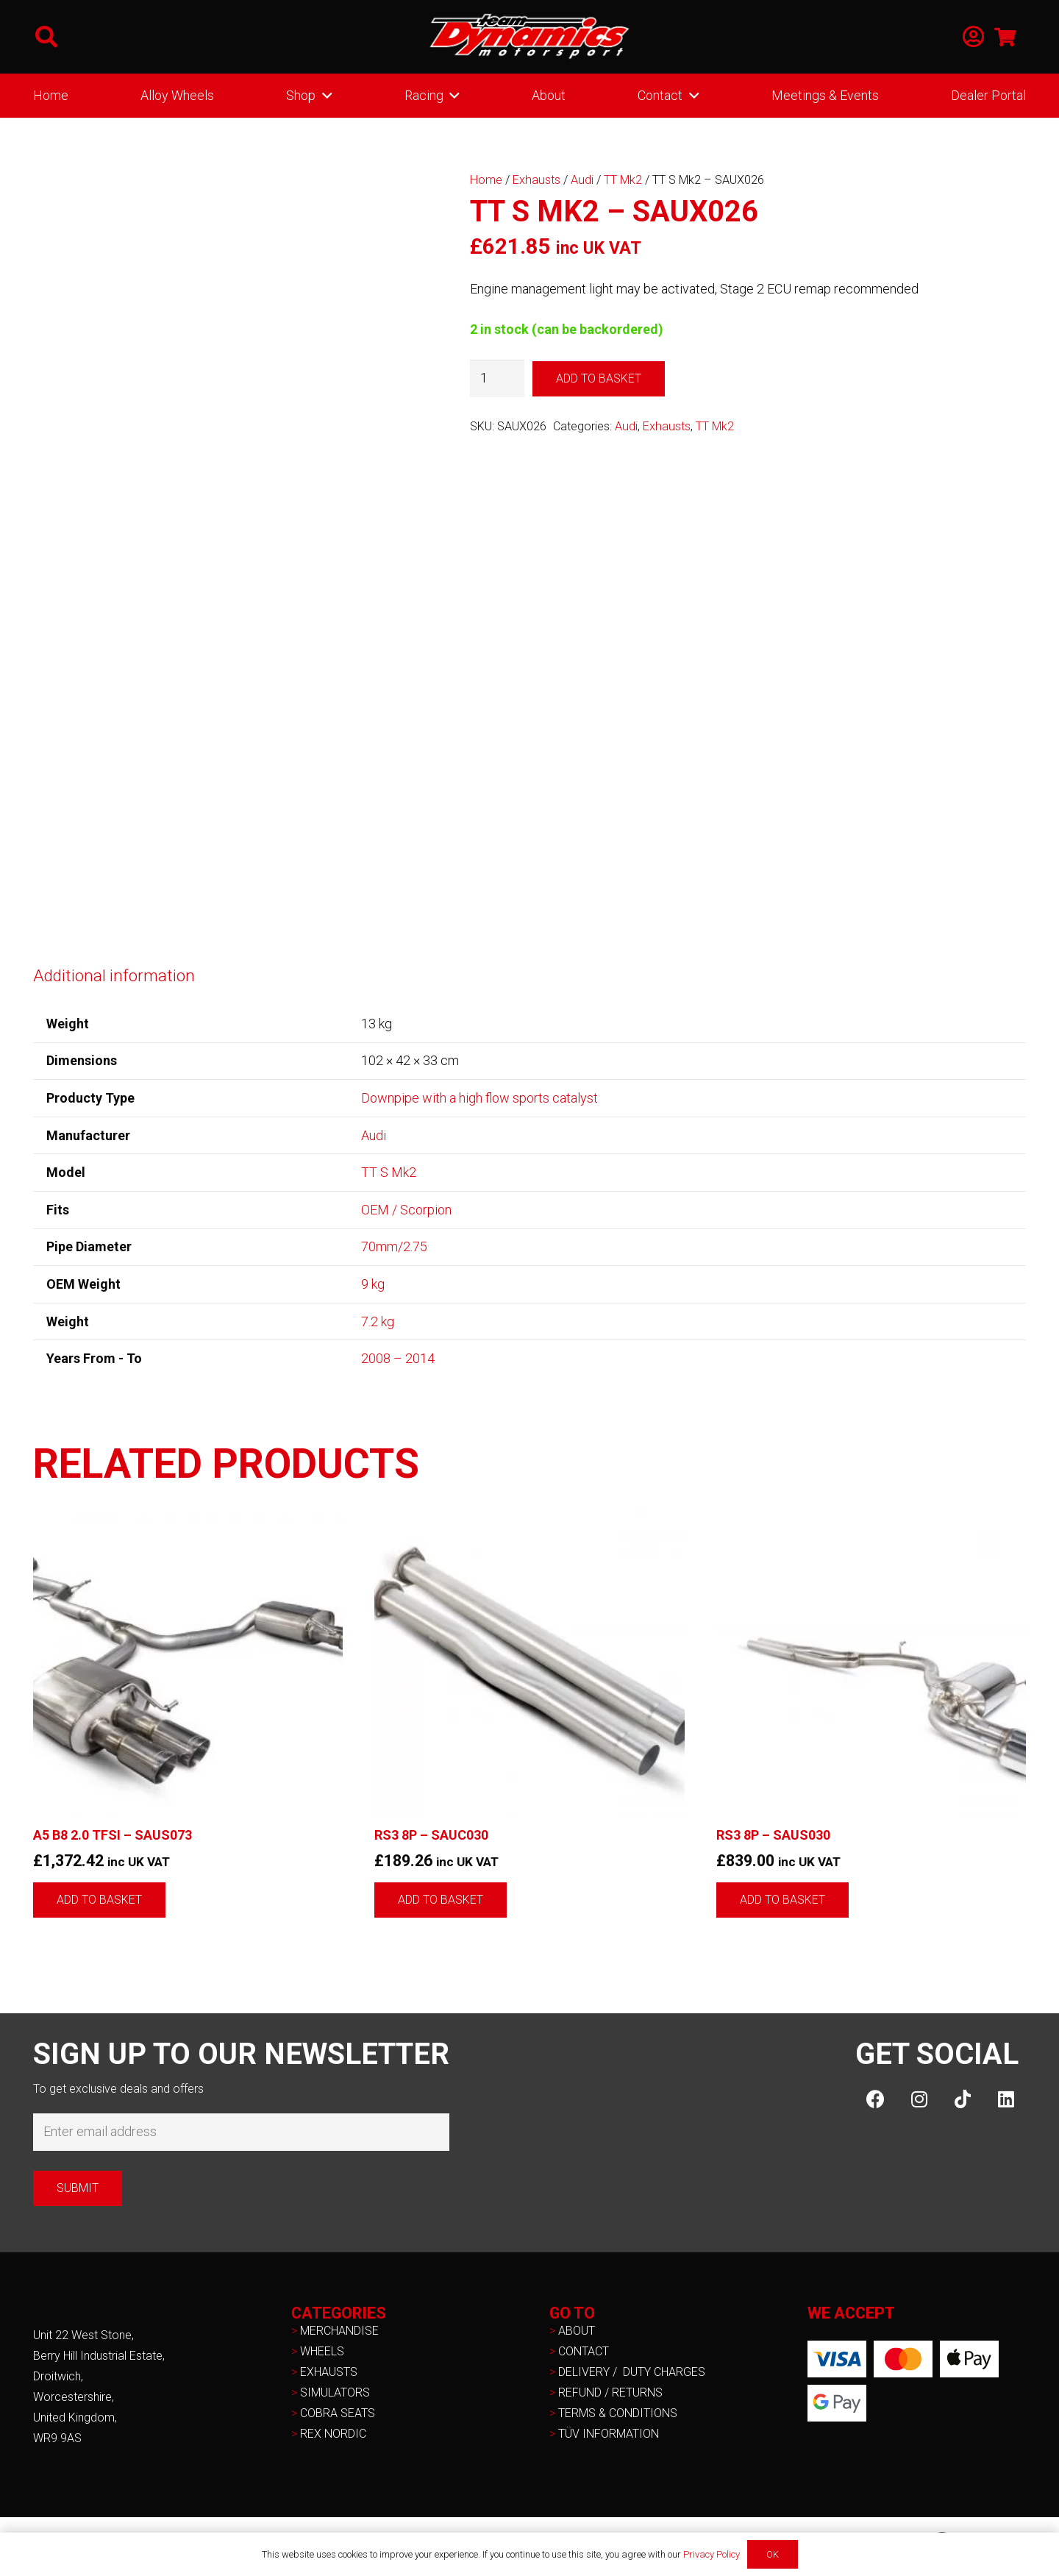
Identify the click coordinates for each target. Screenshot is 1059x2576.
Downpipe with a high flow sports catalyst (479, 1098)
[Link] (973, 37)
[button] (46, 36)
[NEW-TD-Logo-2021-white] (529, 37)
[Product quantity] (497, 378)
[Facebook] (875, 2099)
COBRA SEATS (337, 2413)
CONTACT (583, 2351)
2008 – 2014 (398, 1358)
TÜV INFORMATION (608, 2434)
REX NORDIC (334, 2434)
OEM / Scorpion (406, 1209)
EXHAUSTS (328, 2372)
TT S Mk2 (388, 1172)
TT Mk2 (623, 180)
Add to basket (598, 378)
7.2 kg (377, 1321)
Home (486, 180)
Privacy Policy (711, 2554)
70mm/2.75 (394, 1246)
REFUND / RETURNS (610, 2392)
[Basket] (1005, 37)
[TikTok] (962, 2099)
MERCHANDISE (339, 2331)
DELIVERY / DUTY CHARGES (631, 2372)
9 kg (373, 1284)
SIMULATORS (335, 2392)
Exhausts (536, 180)
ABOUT (576, 2331)
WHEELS (322, 2351)
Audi (582, 180)
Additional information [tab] (114, 975)
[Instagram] (919, 2099)
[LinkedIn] (1005, 2099)
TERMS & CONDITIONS (617, 2413)
